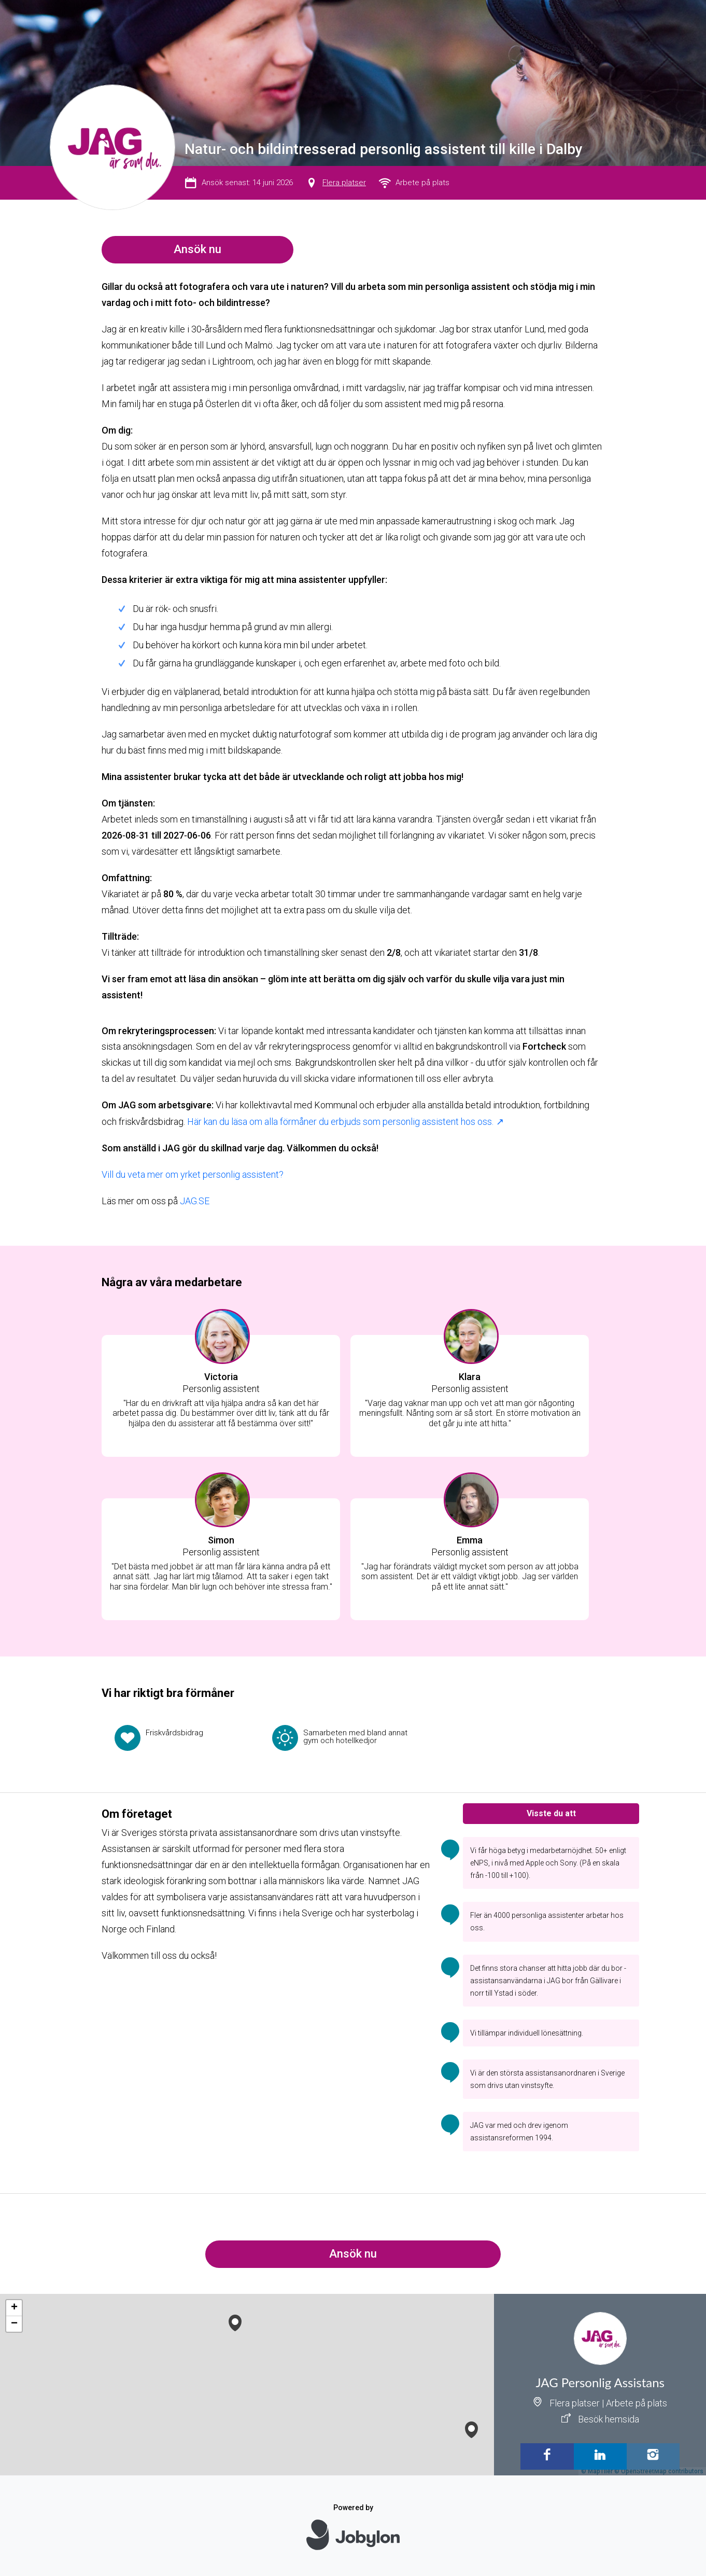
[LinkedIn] (600, 2456)
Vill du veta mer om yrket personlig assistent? (193, 1174)
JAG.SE (194, 1200)
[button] (471, 2427)
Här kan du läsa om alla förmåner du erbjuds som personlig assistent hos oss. (340, 1121)
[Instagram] (653, 2456)
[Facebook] (546, 2456)
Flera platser (344, 182)
